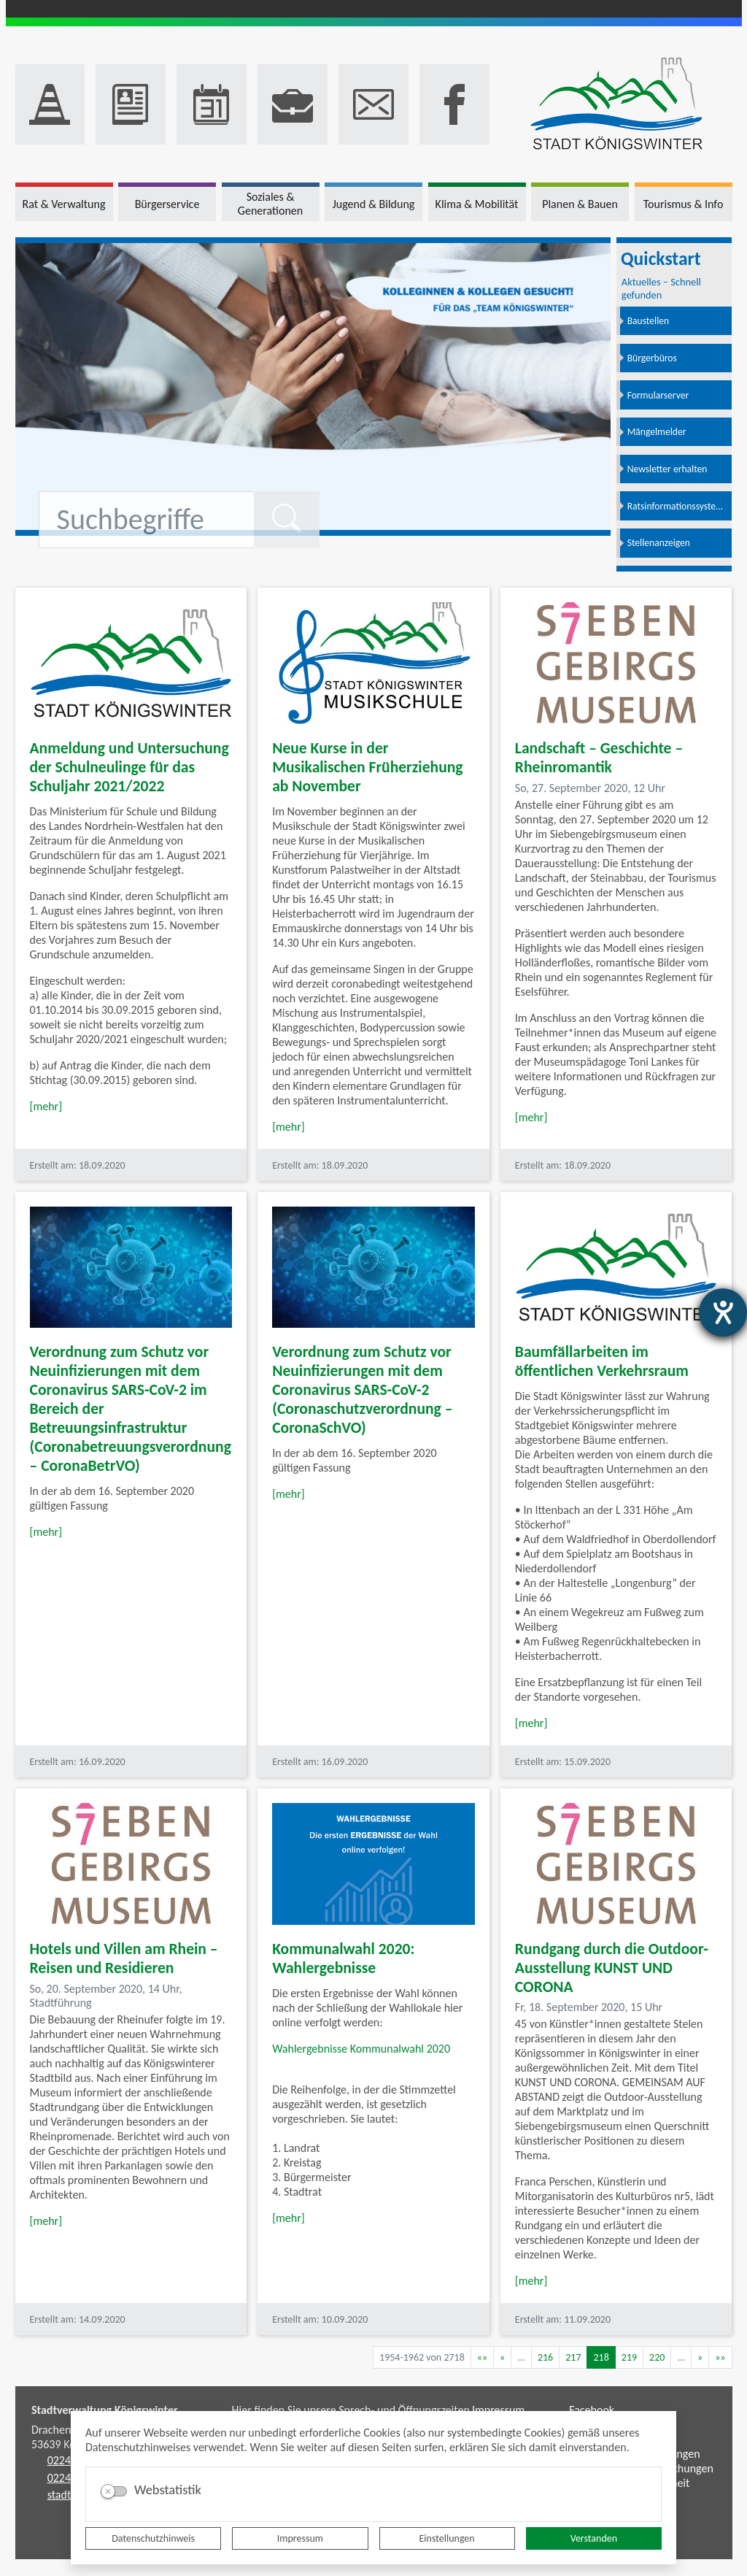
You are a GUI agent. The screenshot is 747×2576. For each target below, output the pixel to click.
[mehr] (46, 1106)
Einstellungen (447, 2538)
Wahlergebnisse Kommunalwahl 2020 (361, 2049)
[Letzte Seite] (720, 2357)
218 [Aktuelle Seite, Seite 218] (600, 2357)
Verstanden (593, 2538)
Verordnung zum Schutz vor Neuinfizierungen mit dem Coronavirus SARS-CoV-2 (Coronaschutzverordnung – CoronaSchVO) (362, 1389)
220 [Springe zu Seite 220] (657, 2357)
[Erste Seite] (482, 2357)
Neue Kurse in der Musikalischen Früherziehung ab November (367, 767)
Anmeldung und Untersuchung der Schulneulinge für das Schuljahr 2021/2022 (129, 767)
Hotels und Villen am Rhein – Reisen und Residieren (124, 1958)
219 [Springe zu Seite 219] (629, 2357)
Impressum (300, 2538)
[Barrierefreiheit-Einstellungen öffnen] (723, 1312)
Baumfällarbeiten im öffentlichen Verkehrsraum (602, 1361)
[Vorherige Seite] (502, 2357)
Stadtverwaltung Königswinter (104, 2410)
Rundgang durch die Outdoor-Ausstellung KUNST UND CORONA (611, 1967)
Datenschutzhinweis (153, 2538)
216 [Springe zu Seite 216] (545, 2357)
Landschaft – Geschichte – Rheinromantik (599, 757)
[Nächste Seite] (700, 2357)
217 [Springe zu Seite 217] (573, 2357)
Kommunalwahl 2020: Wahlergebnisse (343, 1958)
